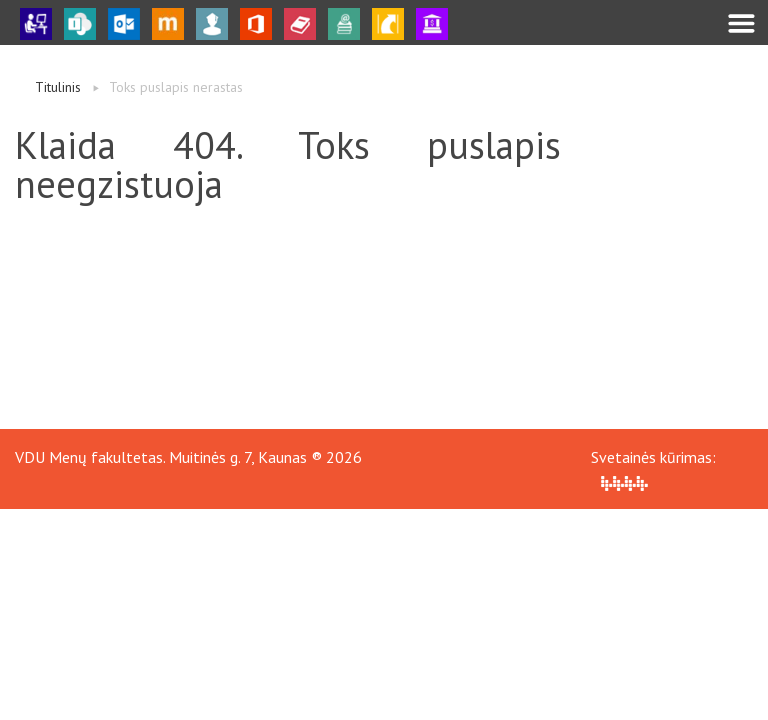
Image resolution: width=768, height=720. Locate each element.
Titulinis (58, 87)
